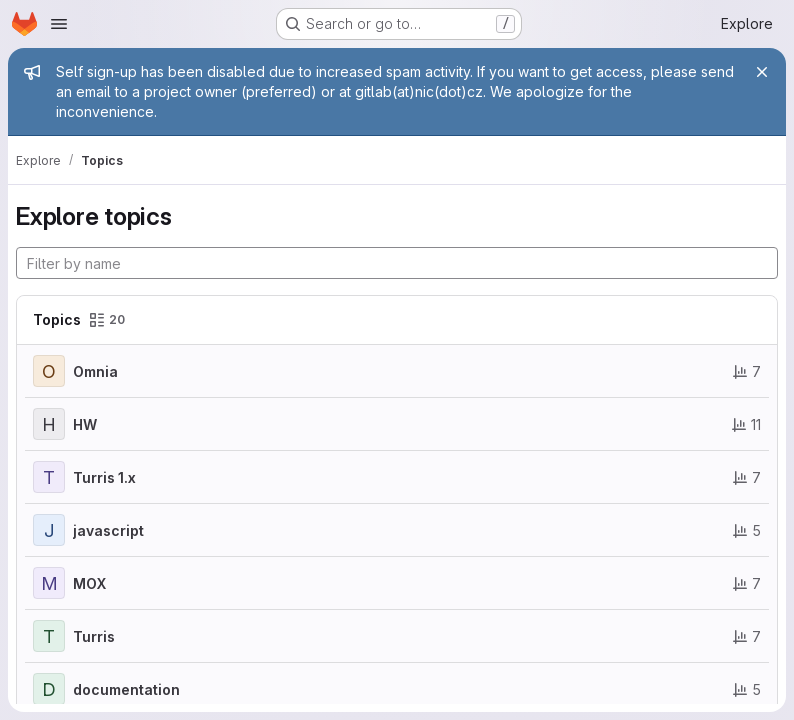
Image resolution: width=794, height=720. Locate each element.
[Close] (762, 72)
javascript (108, 530)
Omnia (95, 371)
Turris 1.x (104, 477)
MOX (89, 583)
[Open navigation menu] (59, 24)
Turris (94, 636)
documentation (126, 689)
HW (85, 424)
